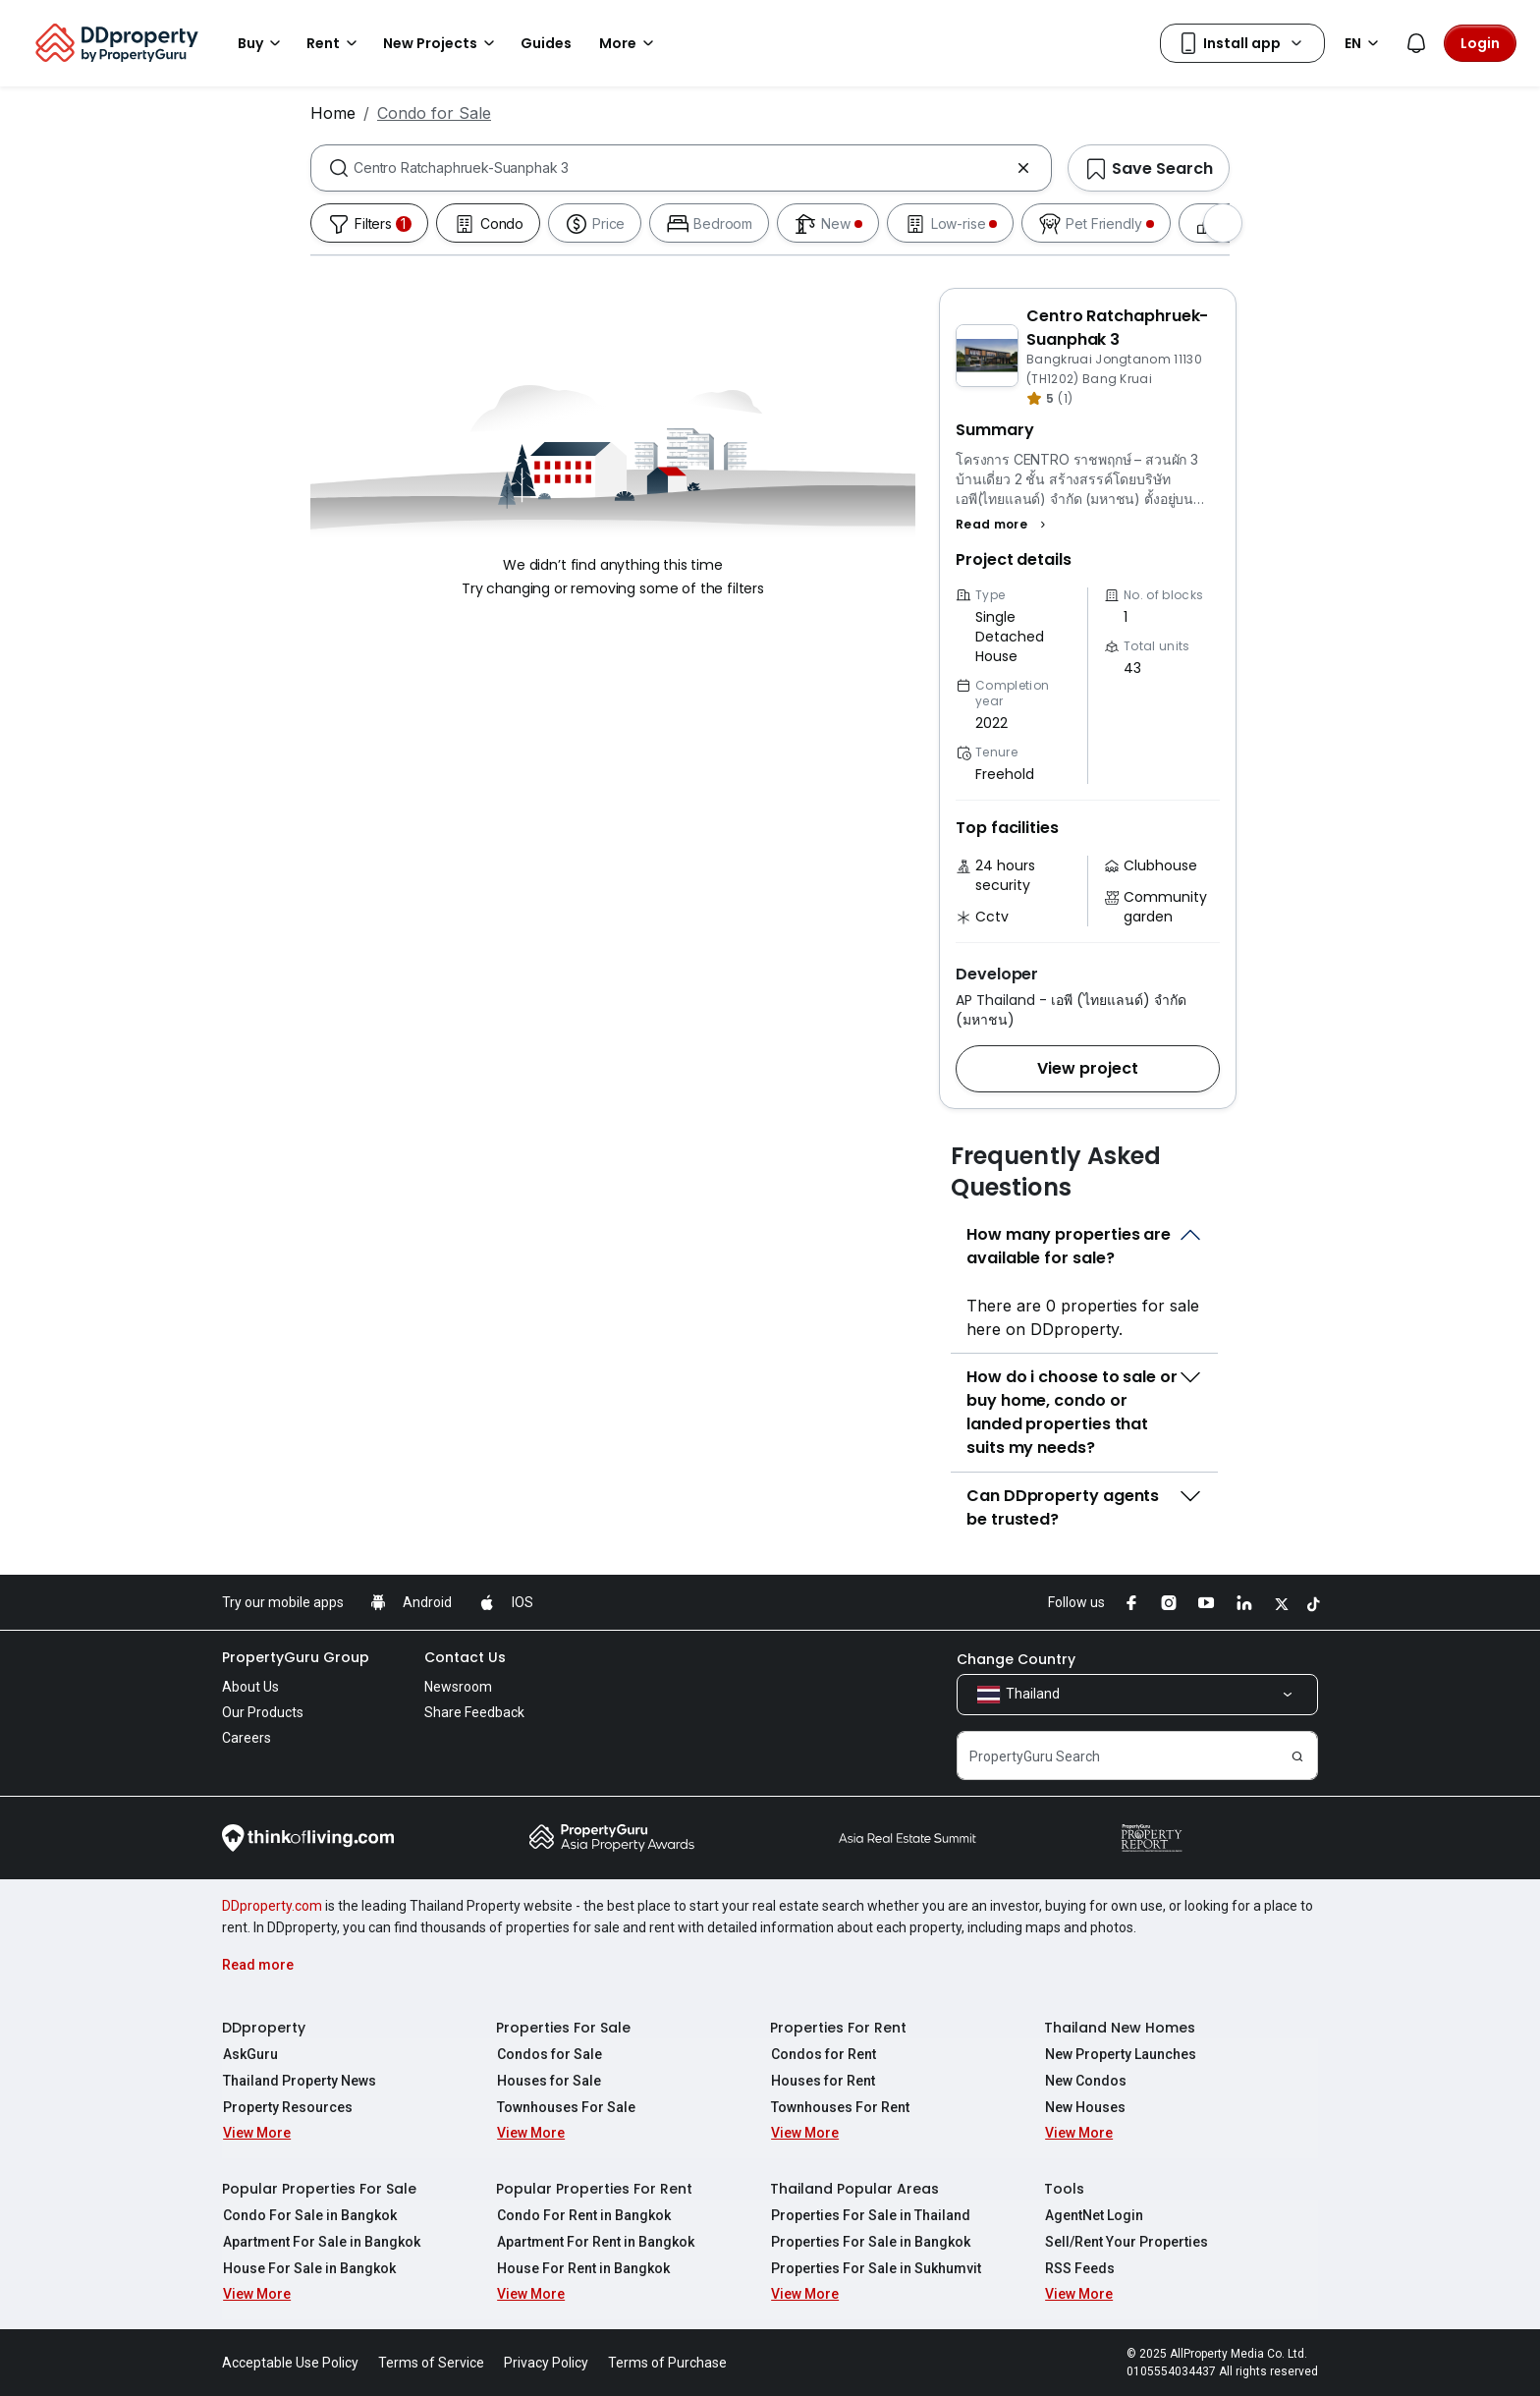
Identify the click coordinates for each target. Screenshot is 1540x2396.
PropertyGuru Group (295, 1657)
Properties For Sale (563, 2027)
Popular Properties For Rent (594, 2189)
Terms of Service (431, 2362)
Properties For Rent (838, 2027)
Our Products (262, 1712)
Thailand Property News (298, 2081)
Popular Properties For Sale (319, 2189)
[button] (1003, 524)
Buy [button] (262, 43)
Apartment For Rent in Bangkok (594, 2242)
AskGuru (249, 2054)
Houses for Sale (548, 2081)
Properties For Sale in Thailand (869, 2215)
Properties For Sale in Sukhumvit (875, 2268)
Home (333, 113)
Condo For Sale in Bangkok (309, 2215)
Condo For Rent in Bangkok (583, 2215)
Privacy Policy (546, 2362)
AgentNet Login (1093, 2215)
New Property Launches (1119, 2054)
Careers (246, 1738)
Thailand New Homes (1119, 2027)
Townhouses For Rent (839, 2107)
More (629, 43)
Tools (1064, 2189)
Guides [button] (546, 43)
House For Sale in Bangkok (308, 2268)
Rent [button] (334, 43)
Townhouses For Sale (565, 2107)
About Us (250, 1687)
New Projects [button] (442, 43)
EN (1365, 43)
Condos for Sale (548, 2054)
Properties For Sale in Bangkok (869, 2242)
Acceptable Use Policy (290, 2362)
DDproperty (263, 2027)
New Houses (1084, 2107)
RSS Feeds (1079, 2268)
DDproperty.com (272, 1906)
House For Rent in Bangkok (582, 2268)
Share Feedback (474, 1712)
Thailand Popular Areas (854, 2189)
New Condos (1085, 2081)
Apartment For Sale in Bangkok (320, 2242)
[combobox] (681, 168)
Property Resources (287, 2107)
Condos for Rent (822, 2054)
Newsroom (458, 1687)
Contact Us (465, 1657)
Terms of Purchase (667, 2362)
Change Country (1016, 1659)
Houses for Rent (822, 2081)
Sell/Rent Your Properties (1125, 2242)
